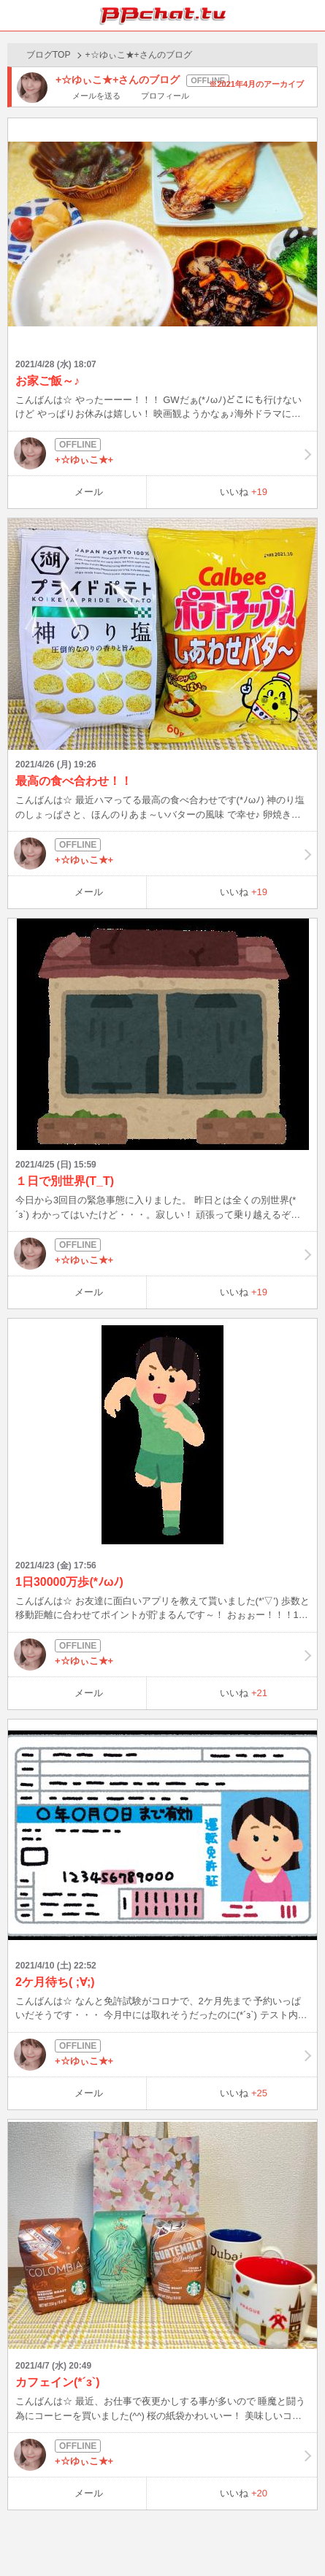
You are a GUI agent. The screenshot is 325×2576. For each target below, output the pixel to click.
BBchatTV (163, 15)
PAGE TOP (299, 2536)
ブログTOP (48, 55)
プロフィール (165, 95)
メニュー (309, 15)
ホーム (15, 15)
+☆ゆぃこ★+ (162, 453)
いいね (243, 491)
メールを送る (96, 95)
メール (88, 491)
